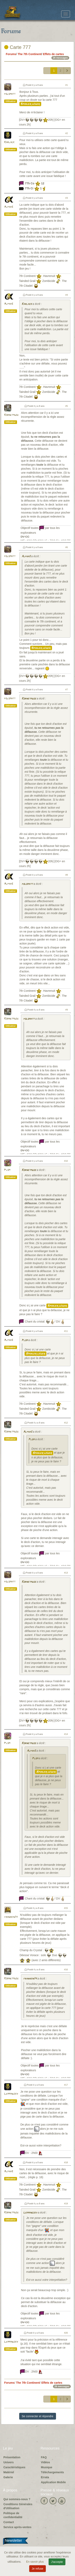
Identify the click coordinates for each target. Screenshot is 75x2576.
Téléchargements (52, 2472)
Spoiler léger (30, 104)
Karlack (9, 142)
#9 (66, 1009)
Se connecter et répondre (37, 2416)
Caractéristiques (14, 2467)
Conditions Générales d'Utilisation (17, 2506)
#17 (66, 2085)
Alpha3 (8, 206)
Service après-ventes (17, 2527)
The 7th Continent (29, 54)
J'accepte (57, 2561)
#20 (66, 2333)
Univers (8, 2462)
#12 (66, 1422)
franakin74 (11, 1917)
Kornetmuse (11, 415)
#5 (66, 406)
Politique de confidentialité (12, 2515)
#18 (66, 2162)
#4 (66, 295)
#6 (66, 547)
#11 (66, 1331)
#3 (66, 198)
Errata (45, 2477)
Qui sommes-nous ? (16, 2499)
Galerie (8, 2477)
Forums (11, 54)
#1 (66, 85)
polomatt (9, 94)
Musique (46, 2467)
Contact (8, 2522)
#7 (66, 689)
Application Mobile (53, 2482)
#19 (66, 2203)
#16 (66, 1969)
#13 (66, 1572)
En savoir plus (35, 2561)
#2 (66, 133)
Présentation (11, 2457)
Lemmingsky (11, 2093)
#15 (66, 1908)
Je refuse (37, 2568)
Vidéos (45, 2462)
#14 (66, 1734)
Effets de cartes (53, 54)
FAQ (44, 2457)
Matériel (8, 2472)
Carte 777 (17, 47)
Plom (7, 1169)
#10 (66, 1161)
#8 (66, 875)
